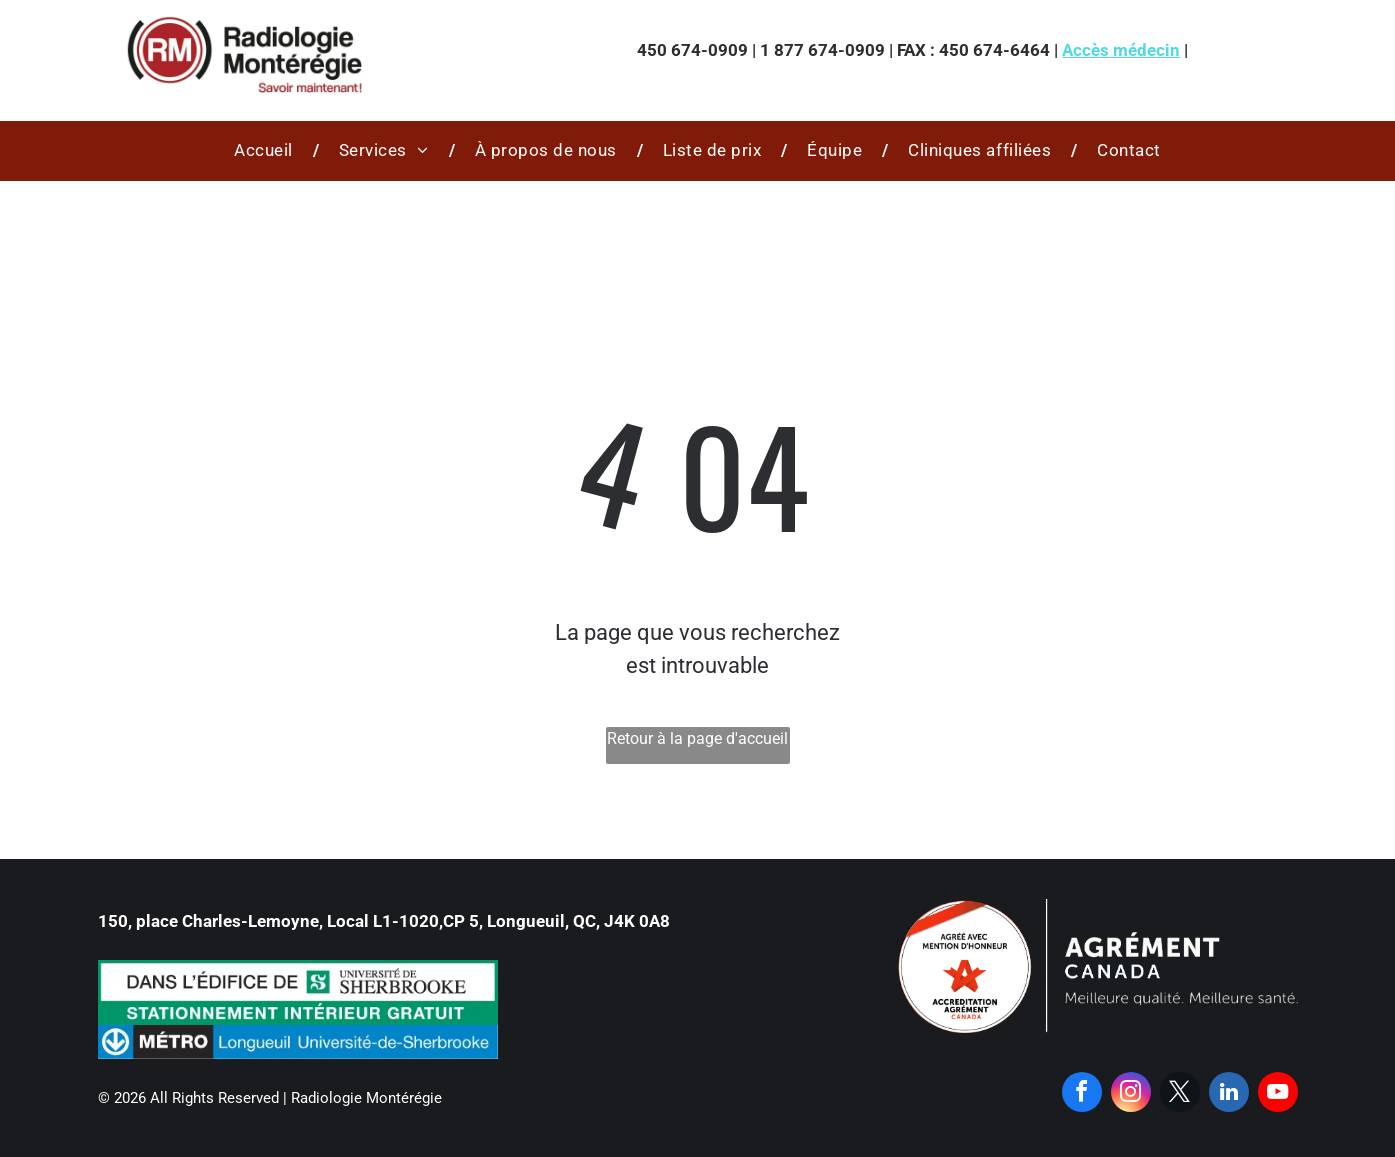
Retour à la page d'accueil (697, 738)
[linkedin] (1229, 1094)
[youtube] (1278, 1094)
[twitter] (1180, 1094)
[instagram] (1131, 1094)
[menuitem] (266, 151)
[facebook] (1082, 1094)
